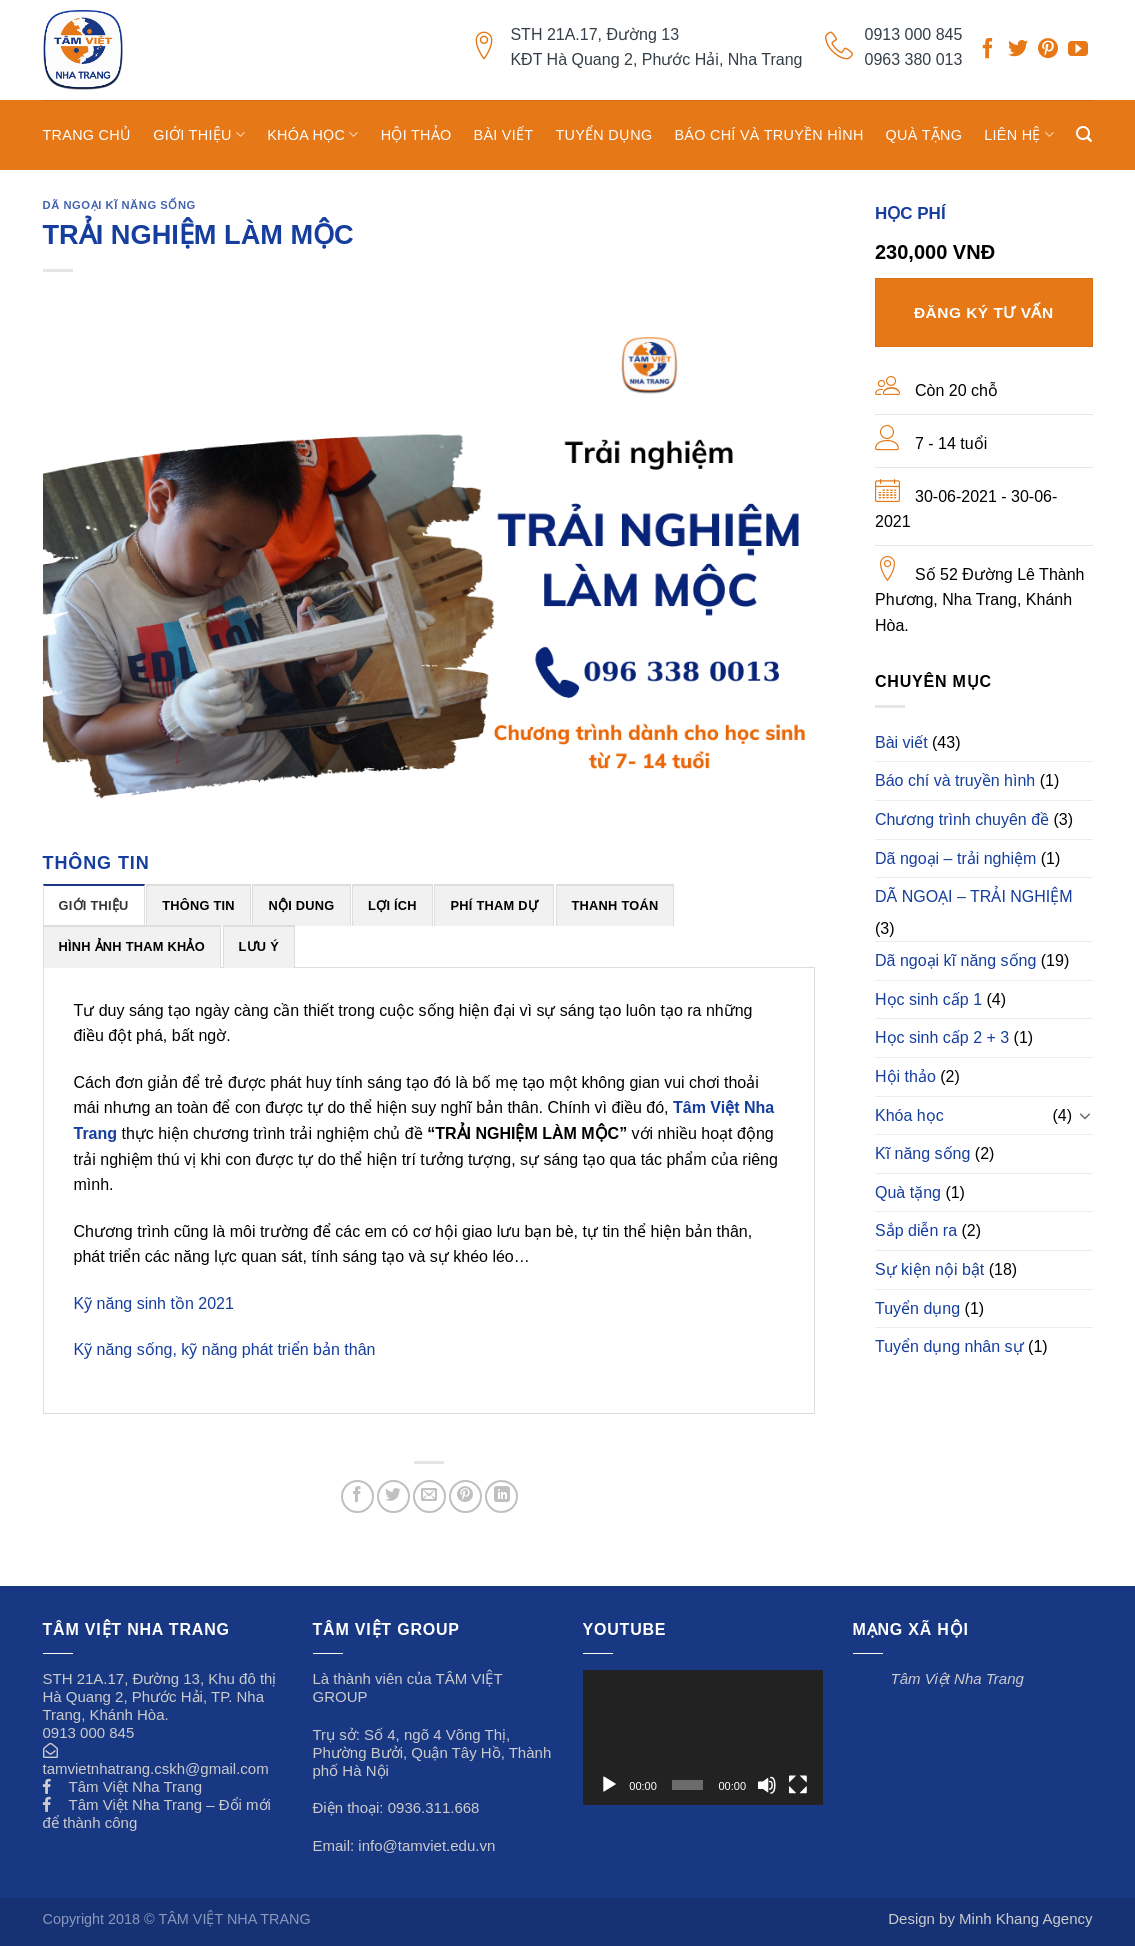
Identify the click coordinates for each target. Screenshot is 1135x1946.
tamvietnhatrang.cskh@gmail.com (156, 1768)
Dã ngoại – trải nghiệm (955, 858)
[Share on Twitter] (393, 1496)
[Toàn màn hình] (798, 1785)
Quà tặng (924, 135)
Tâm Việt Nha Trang (136, 1786)
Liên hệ (1019, 134)
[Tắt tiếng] (767, 1785)
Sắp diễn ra (916, 1230)
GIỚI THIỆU (199, 134)
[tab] (94, 905)
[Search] (1084, 134)
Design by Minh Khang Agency (990, 1918)
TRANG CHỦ (87, 135)
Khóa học (313, 134)
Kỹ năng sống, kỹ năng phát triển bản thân (225, 1349)
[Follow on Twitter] (1018, 51)
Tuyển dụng (603, 135)
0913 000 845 (914, 34)
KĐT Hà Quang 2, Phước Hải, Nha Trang (656, 59)
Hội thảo (416, 135)
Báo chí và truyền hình (768, 135)
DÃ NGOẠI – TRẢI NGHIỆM (974, 896)
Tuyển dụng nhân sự (949, 1346)
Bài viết (504, 135)
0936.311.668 (434, 1807)
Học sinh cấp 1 (928, 999)
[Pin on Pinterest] (465, 1496)
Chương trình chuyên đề (962, 819)
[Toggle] (1085, 1115)
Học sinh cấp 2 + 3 (942, 1037)
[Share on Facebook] (357, 1496)
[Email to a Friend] (429, 1496)
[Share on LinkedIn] (501, 1496)
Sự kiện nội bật (929, 1269)
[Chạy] (609, 1785)
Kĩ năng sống (922, 1153)
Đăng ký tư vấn (984, 312)
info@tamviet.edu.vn (426, 1845)
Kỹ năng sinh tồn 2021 (154, 1303)
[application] (703, 1737)
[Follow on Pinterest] (1048, 51)
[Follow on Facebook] (988, 51)
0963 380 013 (914, 59)
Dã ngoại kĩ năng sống (119, 205)
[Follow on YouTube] (1078, 51)
